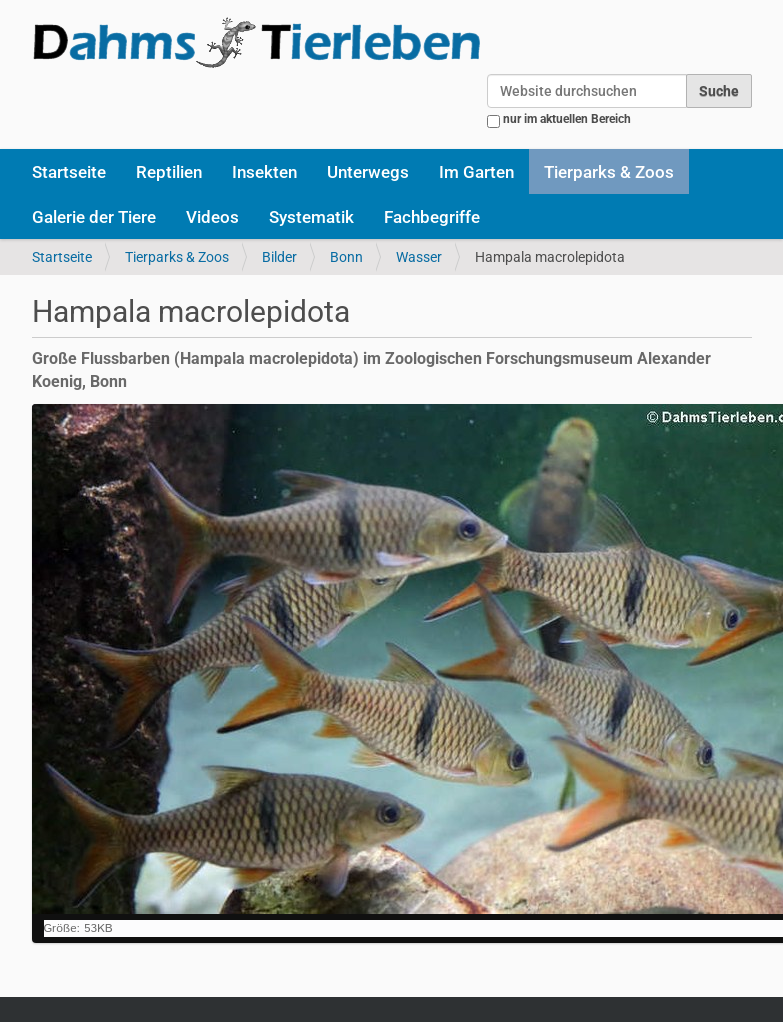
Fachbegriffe (432, 217)
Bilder (279, 257)
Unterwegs (368, 172)
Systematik (311, 217)
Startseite (69, 172)
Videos (212, 217)
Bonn (346, 257)
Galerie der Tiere (94, 217)
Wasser (419, 257)
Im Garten (476, 172)
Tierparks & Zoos (609, 172)
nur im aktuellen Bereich (567, 119)
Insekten (264, 172)
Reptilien (169, 172)
